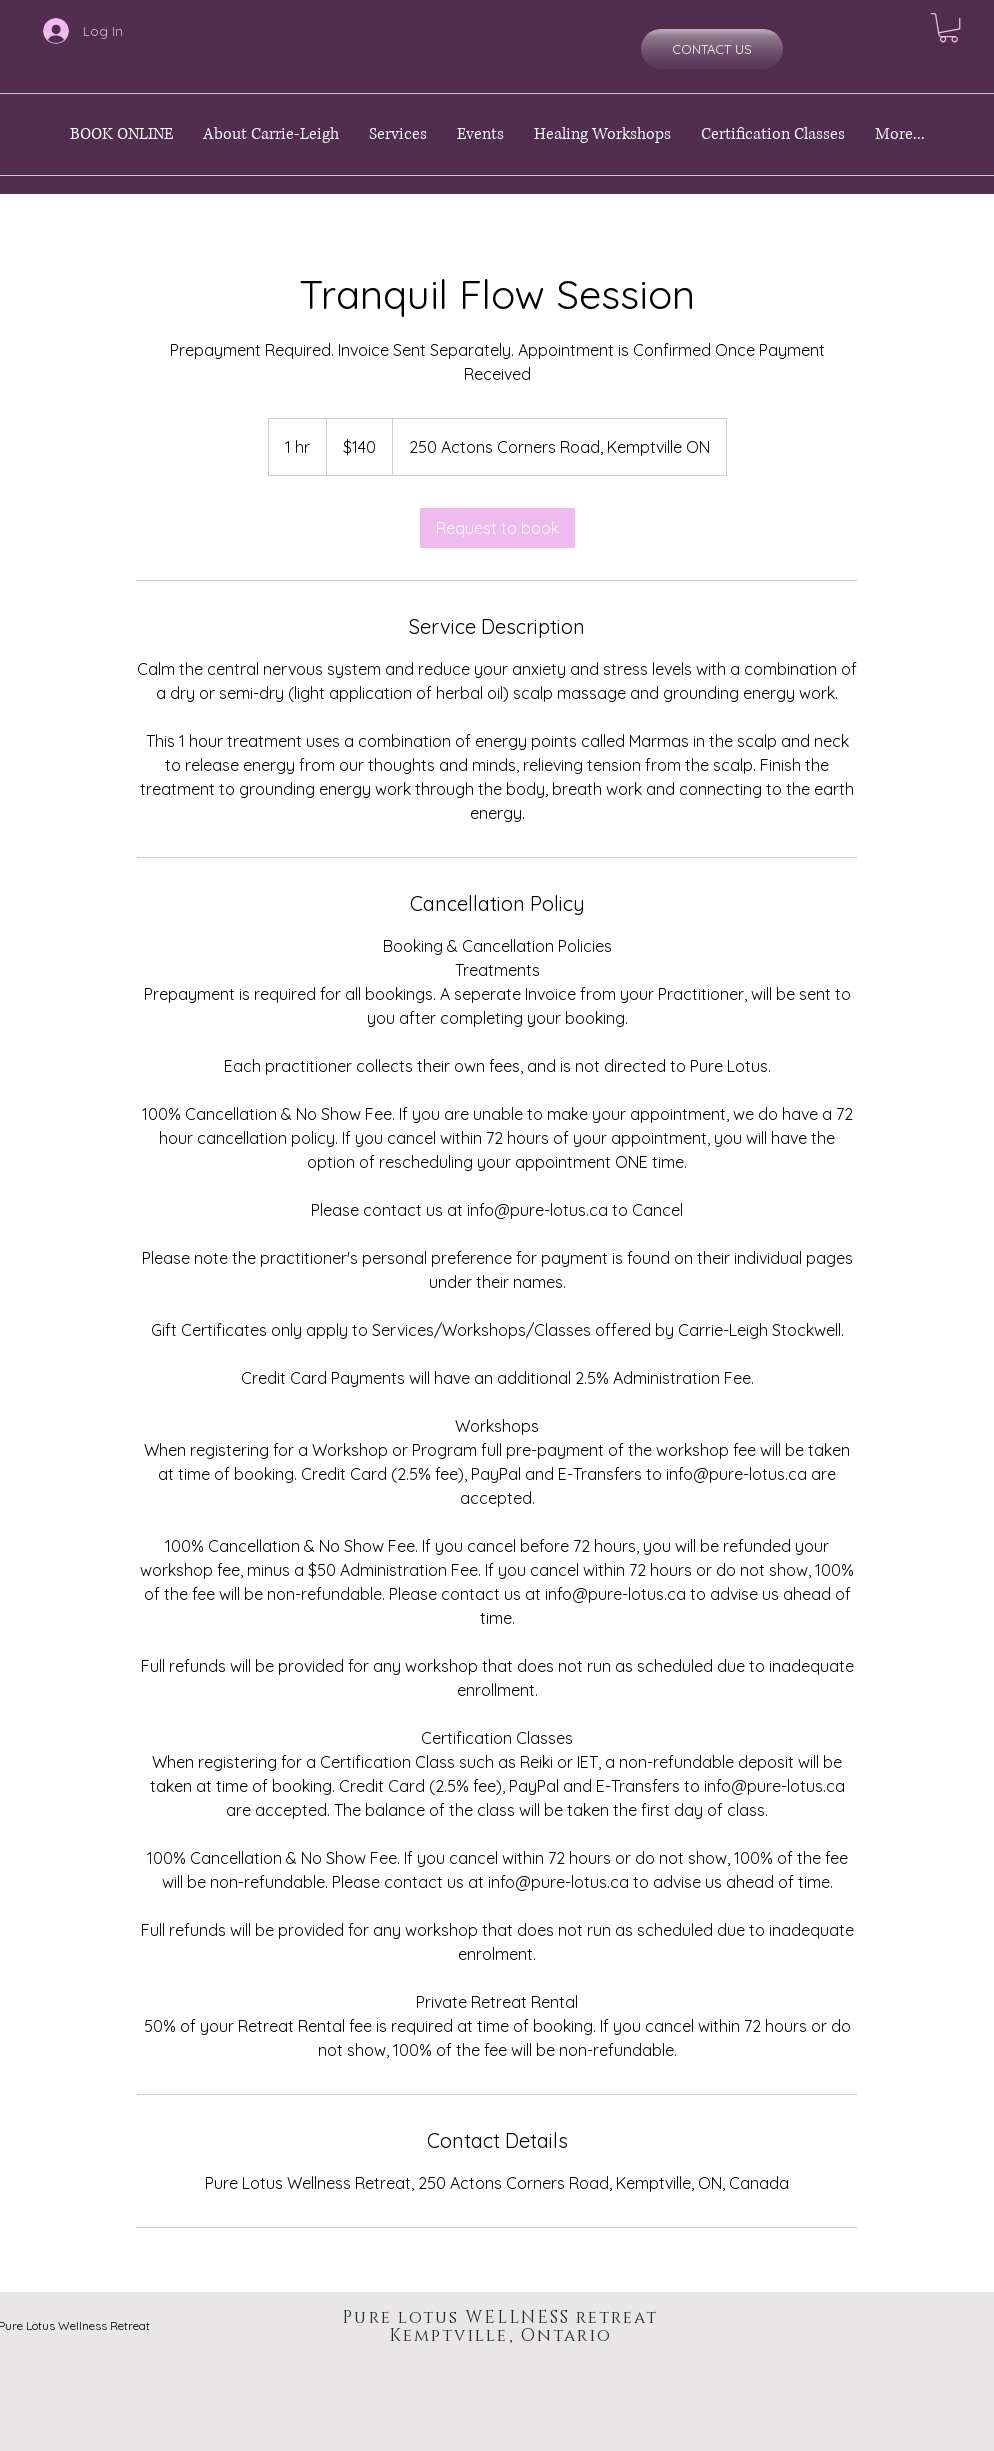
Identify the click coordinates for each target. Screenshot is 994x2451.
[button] (948, 27)
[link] (497, 528)
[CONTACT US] (712, 49)
